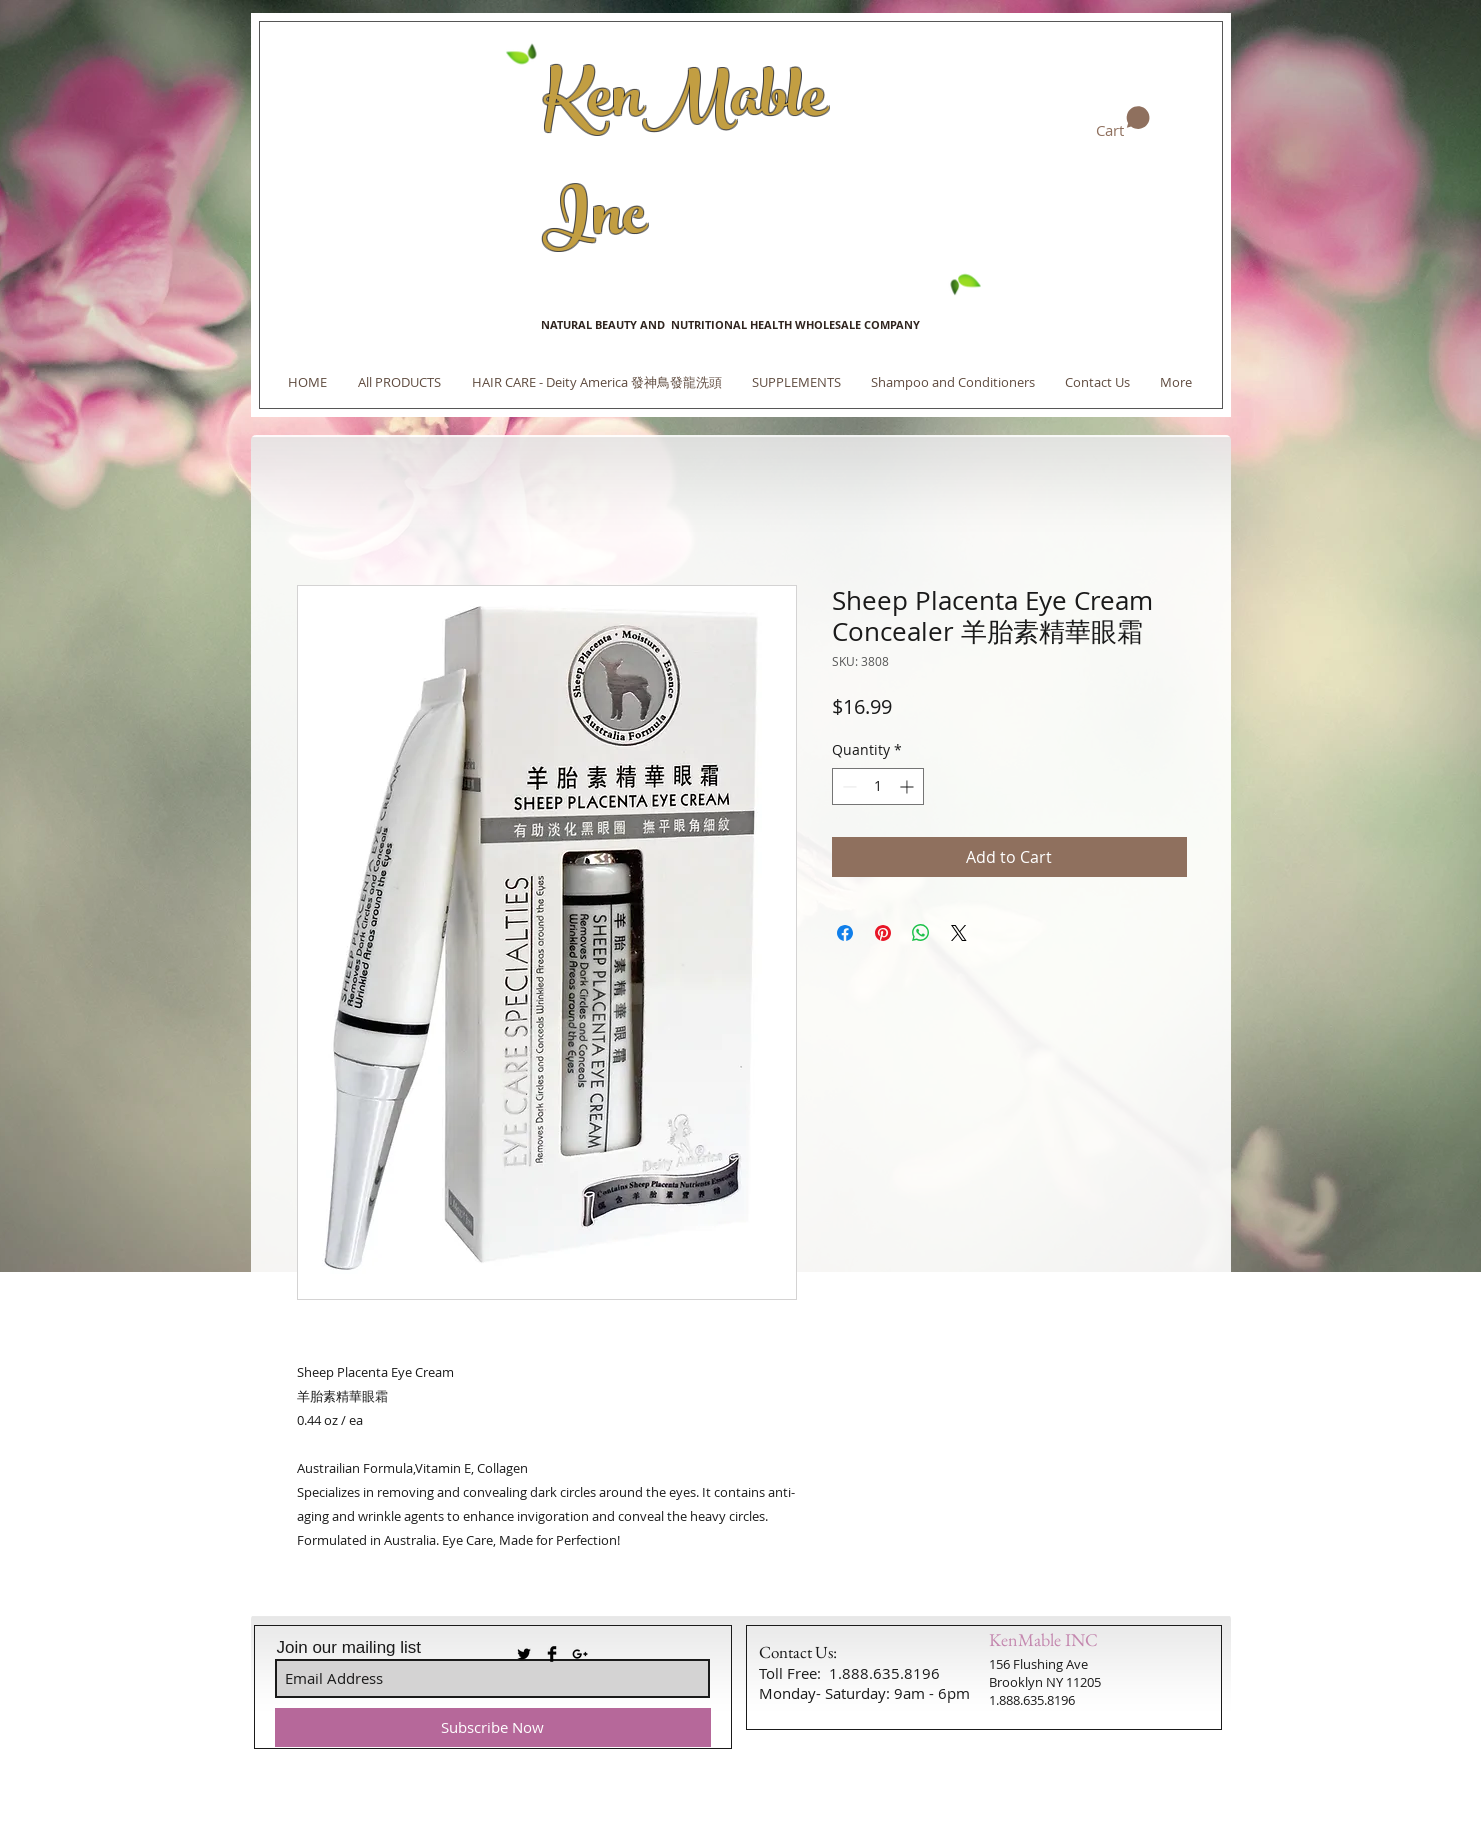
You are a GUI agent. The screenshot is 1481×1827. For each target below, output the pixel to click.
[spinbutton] (878, 786)
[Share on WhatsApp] (921, 933)
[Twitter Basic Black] (524, 1654)
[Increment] (908, 786)
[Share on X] (959, 933)
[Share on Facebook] (845, 933)
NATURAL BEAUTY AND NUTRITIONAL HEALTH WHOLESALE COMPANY (730, 324)
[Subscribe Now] (493, 1727)
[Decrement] (847, 786)
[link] (1123, 123)
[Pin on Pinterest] (883, 933)
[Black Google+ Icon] (580, 1654)
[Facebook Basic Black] (552, 1654)
